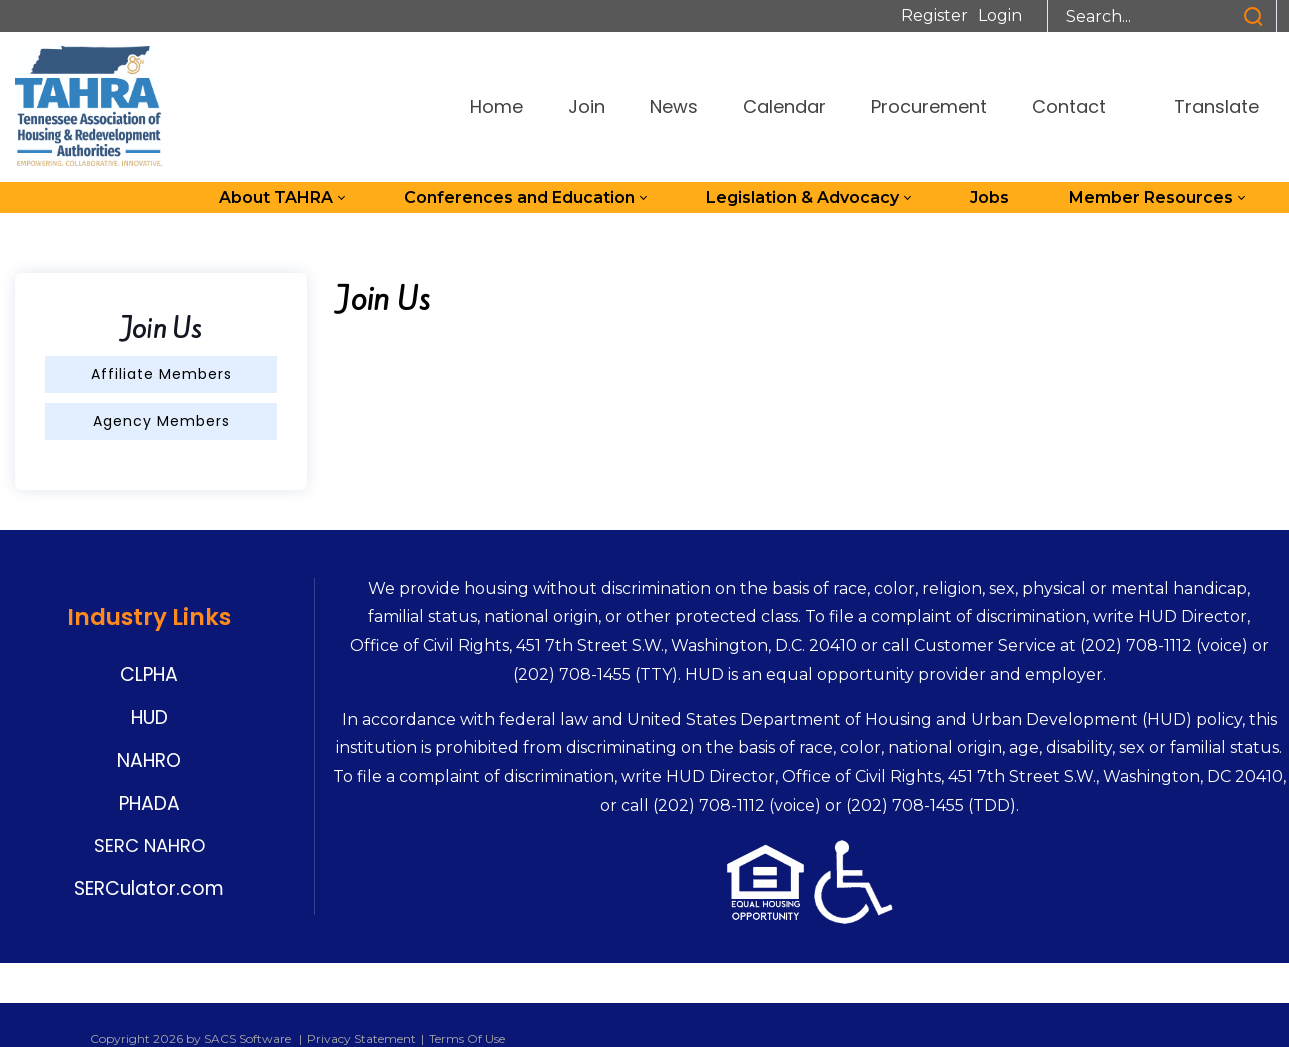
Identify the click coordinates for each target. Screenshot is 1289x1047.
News (674, 106)
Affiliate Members (161, 374)
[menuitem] (281, 198)
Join (586, 106)
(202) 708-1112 (1136, 645)
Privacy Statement (361, 1038)
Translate (1205, 106)
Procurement (929, 106)
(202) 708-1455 (572, 674)
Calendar (784, 106)
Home (496, 106)
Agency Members (161, 421)
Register (934, 15)
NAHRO (149, 760)
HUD (149, 717)
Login (1000, 15)
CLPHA (149, 674)
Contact (1069, 106)
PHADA (149, 803)
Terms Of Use (467, 1038)
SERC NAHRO (149, 845)
